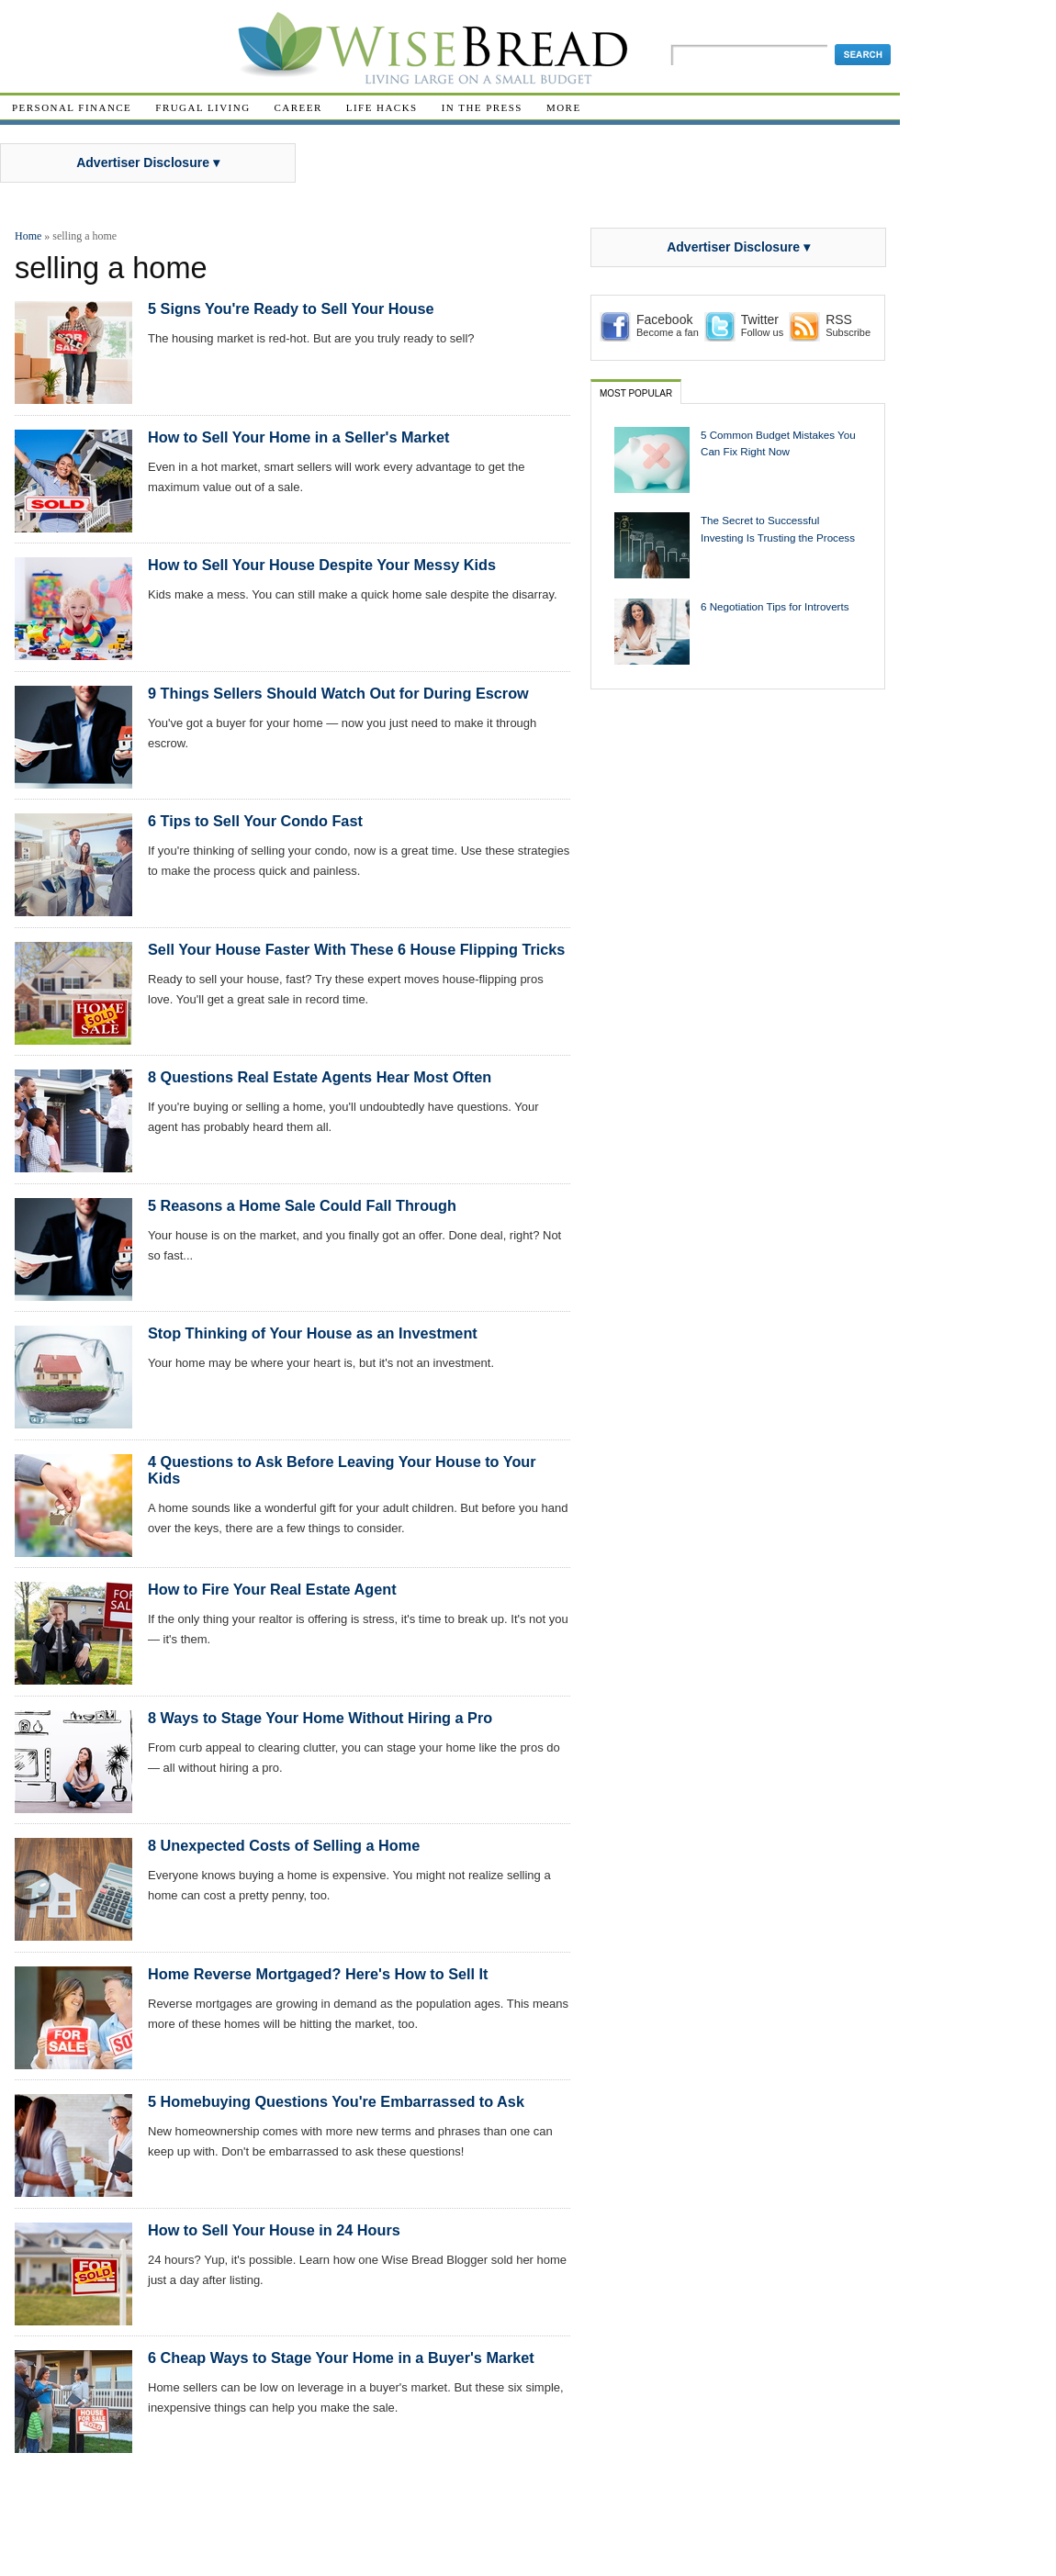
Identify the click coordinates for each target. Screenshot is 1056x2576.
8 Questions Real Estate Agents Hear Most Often (319, 1077)
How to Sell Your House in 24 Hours (274, 2230)
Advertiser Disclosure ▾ (147, 162)
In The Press (482, 107)
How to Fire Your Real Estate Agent (272, 1589)
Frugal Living (202, 107)
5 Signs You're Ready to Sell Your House (291, 308)
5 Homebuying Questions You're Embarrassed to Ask (336, 2101)
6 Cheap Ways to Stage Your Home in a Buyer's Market (341, 2357)
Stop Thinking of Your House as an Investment (312, 1333)
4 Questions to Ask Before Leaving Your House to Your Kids (342, 1469)
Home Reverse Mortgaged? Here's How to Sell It (318, 1974)
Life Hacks (382, 107)
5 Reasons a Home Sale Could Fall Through (302, 1205)
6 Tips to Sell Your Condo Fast (255, 820)
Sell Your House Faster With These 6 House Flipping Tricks (356, 949)
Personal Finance (71, 107)
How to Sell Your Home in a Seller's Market (298, 437)
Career (298, 107)
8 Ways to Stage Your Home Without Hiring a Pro (320, 1717)
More (563, 107)
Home (28, 236)
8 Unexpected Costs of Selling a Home (284, 1845)
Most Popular (636, 393)
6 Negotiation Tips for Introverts (775, 606)
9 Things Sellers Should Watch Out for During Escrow (338, 693)
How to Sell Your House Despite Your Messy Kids (322, 564)
